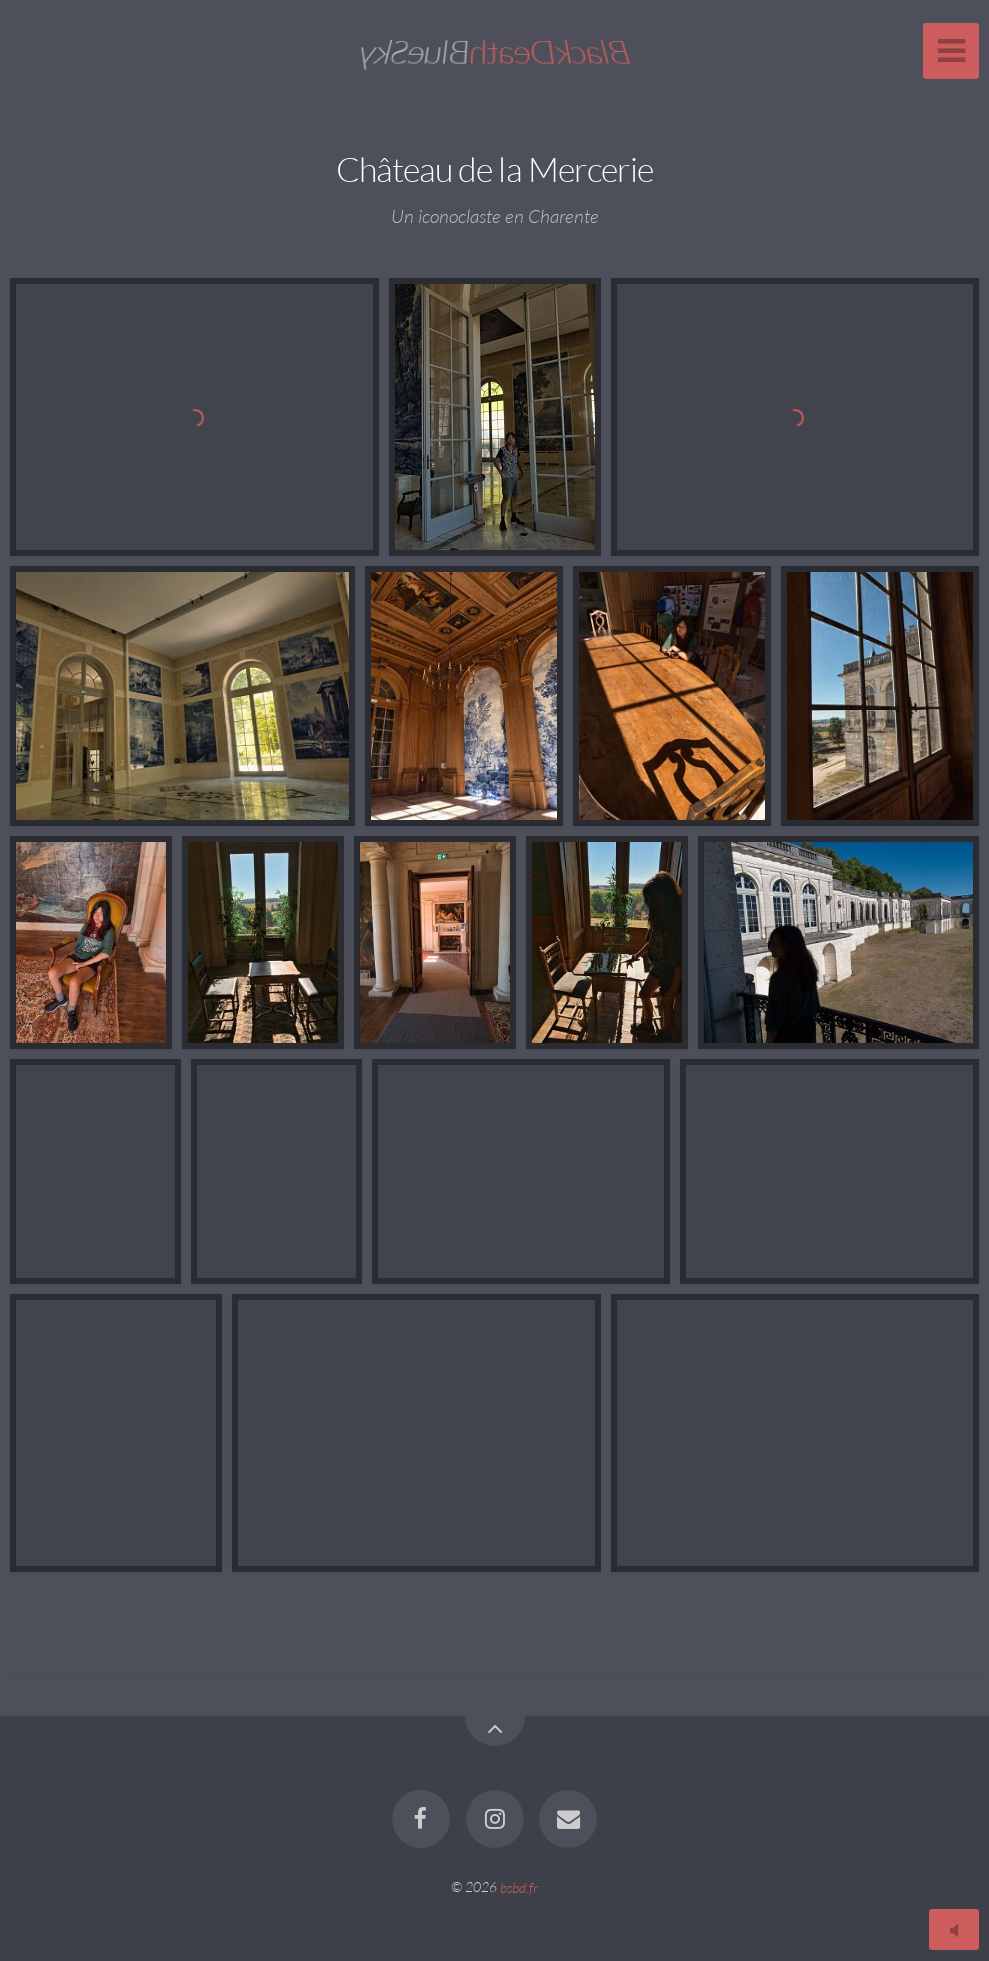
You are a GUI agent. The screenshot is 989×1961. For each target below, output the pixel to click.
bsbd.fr (519, 1886)
